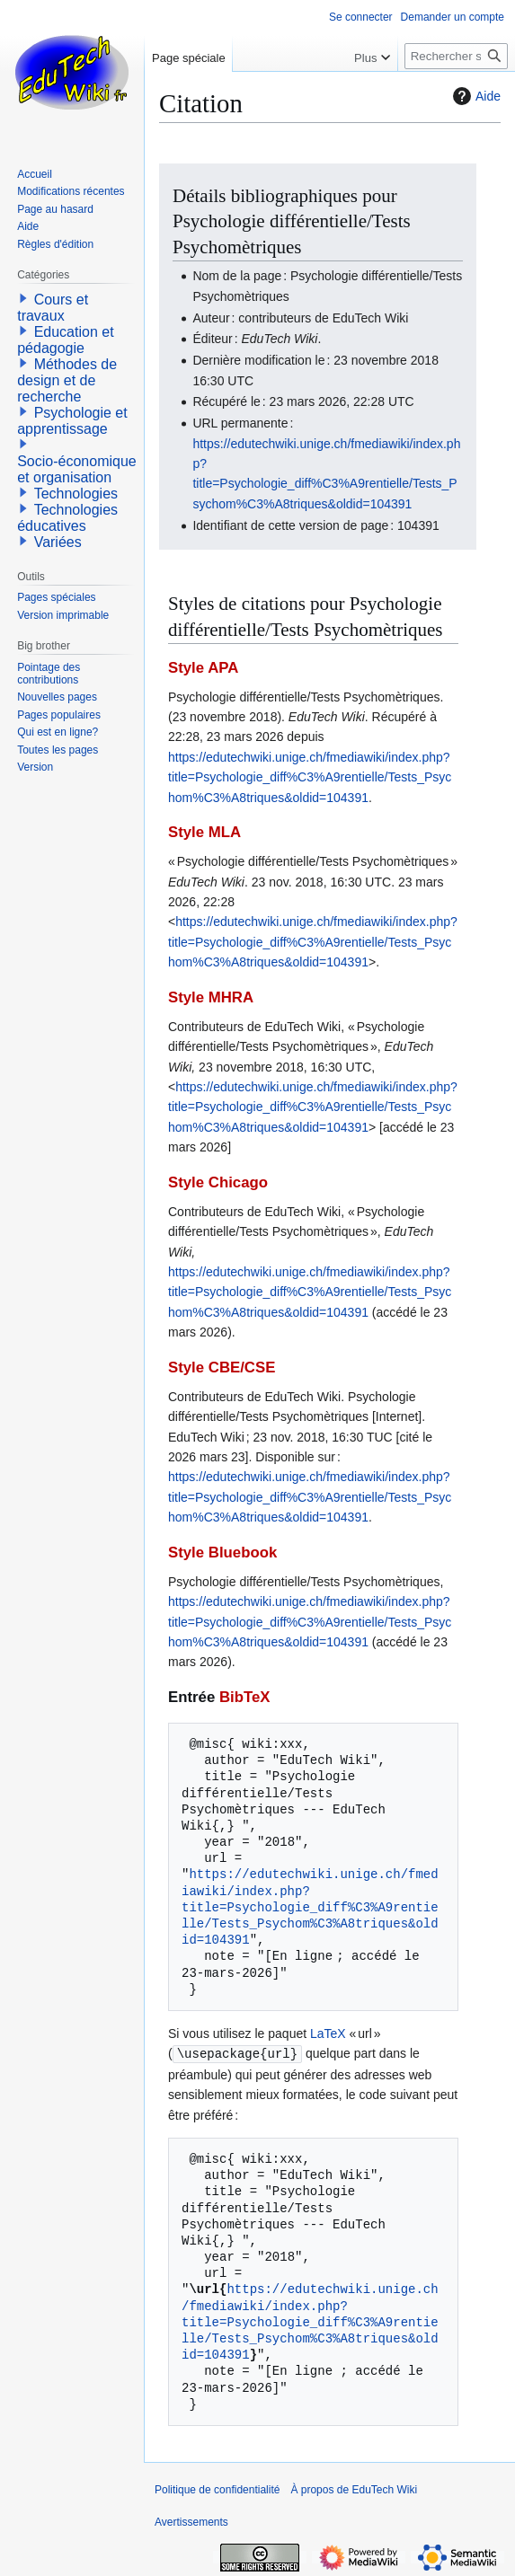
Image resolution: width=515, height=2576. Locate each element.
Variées (58, 542)
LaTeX (328, 2033)
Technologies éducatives (67, 518)
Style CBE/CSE (221, 1367)
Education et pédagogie (65, 340)
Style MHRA (210, 997)
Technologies (76, 493)
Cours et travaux (52, 307)
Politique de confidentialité (217, 2489)
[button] (23, 298)
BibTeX (245, 1697)
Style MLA (204, 832)
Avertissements (191, 2521)
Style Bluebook (222, 1552)
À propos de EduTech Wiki (353, 2489)
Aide (474, 96)
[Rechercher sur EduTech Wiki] (456, 56)
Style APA (203, 667)
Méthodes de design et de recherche (67, 380)
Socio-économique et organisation (77, 469)
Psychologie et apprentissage (72, 421)
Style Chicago (218, 1182)
